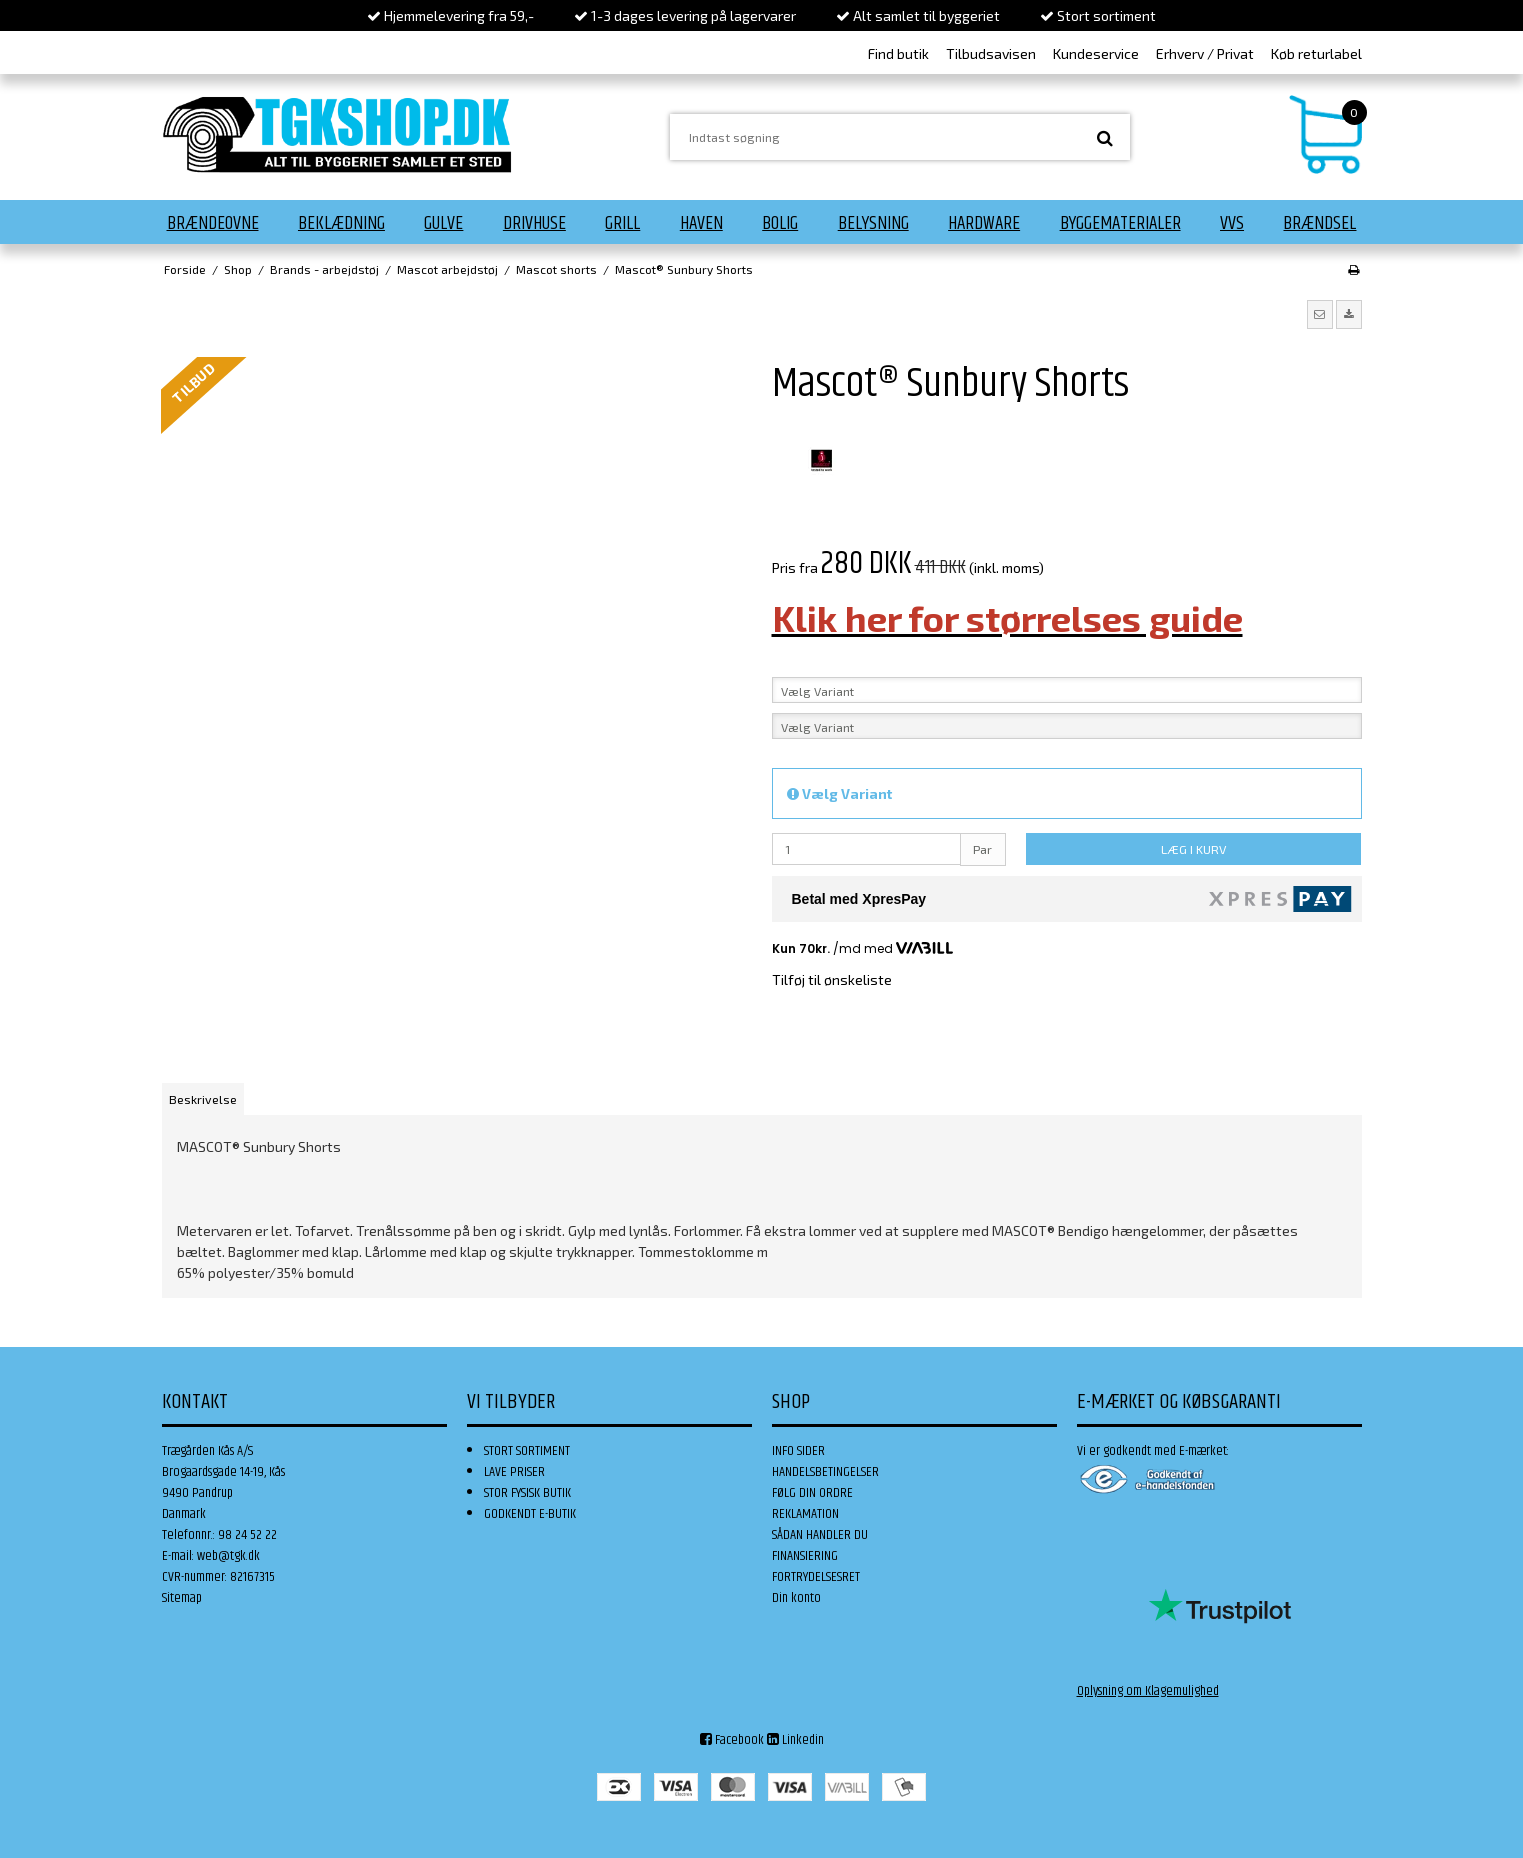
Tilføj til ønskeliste (832, 979)
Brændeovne (213, 223)
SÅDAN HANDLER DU (820, 1535)
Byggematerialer (1120, 223)
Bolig (780, 223)
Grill (622, 223)
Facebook (732, 1740)
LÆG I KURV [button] (1193, 849)
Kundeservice (1096, 53)
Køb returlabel (1316, 53)
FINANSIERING (805, 1556)
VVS (1232, 223)
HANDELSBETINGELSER (825, 1472)
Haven (701, 223)
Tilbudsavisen (991, 53)
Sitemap (182, 1598)
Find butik (898, 53)
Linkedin (795, 1740)
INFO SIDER (798, 1451)
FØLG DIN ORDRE (812, 1493)
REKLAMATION (805, 1514)
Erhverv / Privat (1205, 53)
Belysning (873, 223)
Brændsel (1319, 223)
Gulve (443, 223)
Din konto (796, 1598)
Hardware (984, 223)
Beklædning (341, 223)
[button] (1320, 314)
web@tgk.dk (228, 1556)
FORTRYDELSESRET (816, 1577)
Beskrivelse (203, 1099)
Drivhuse (534, 223)
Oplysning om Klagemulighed (1148, 1691)
